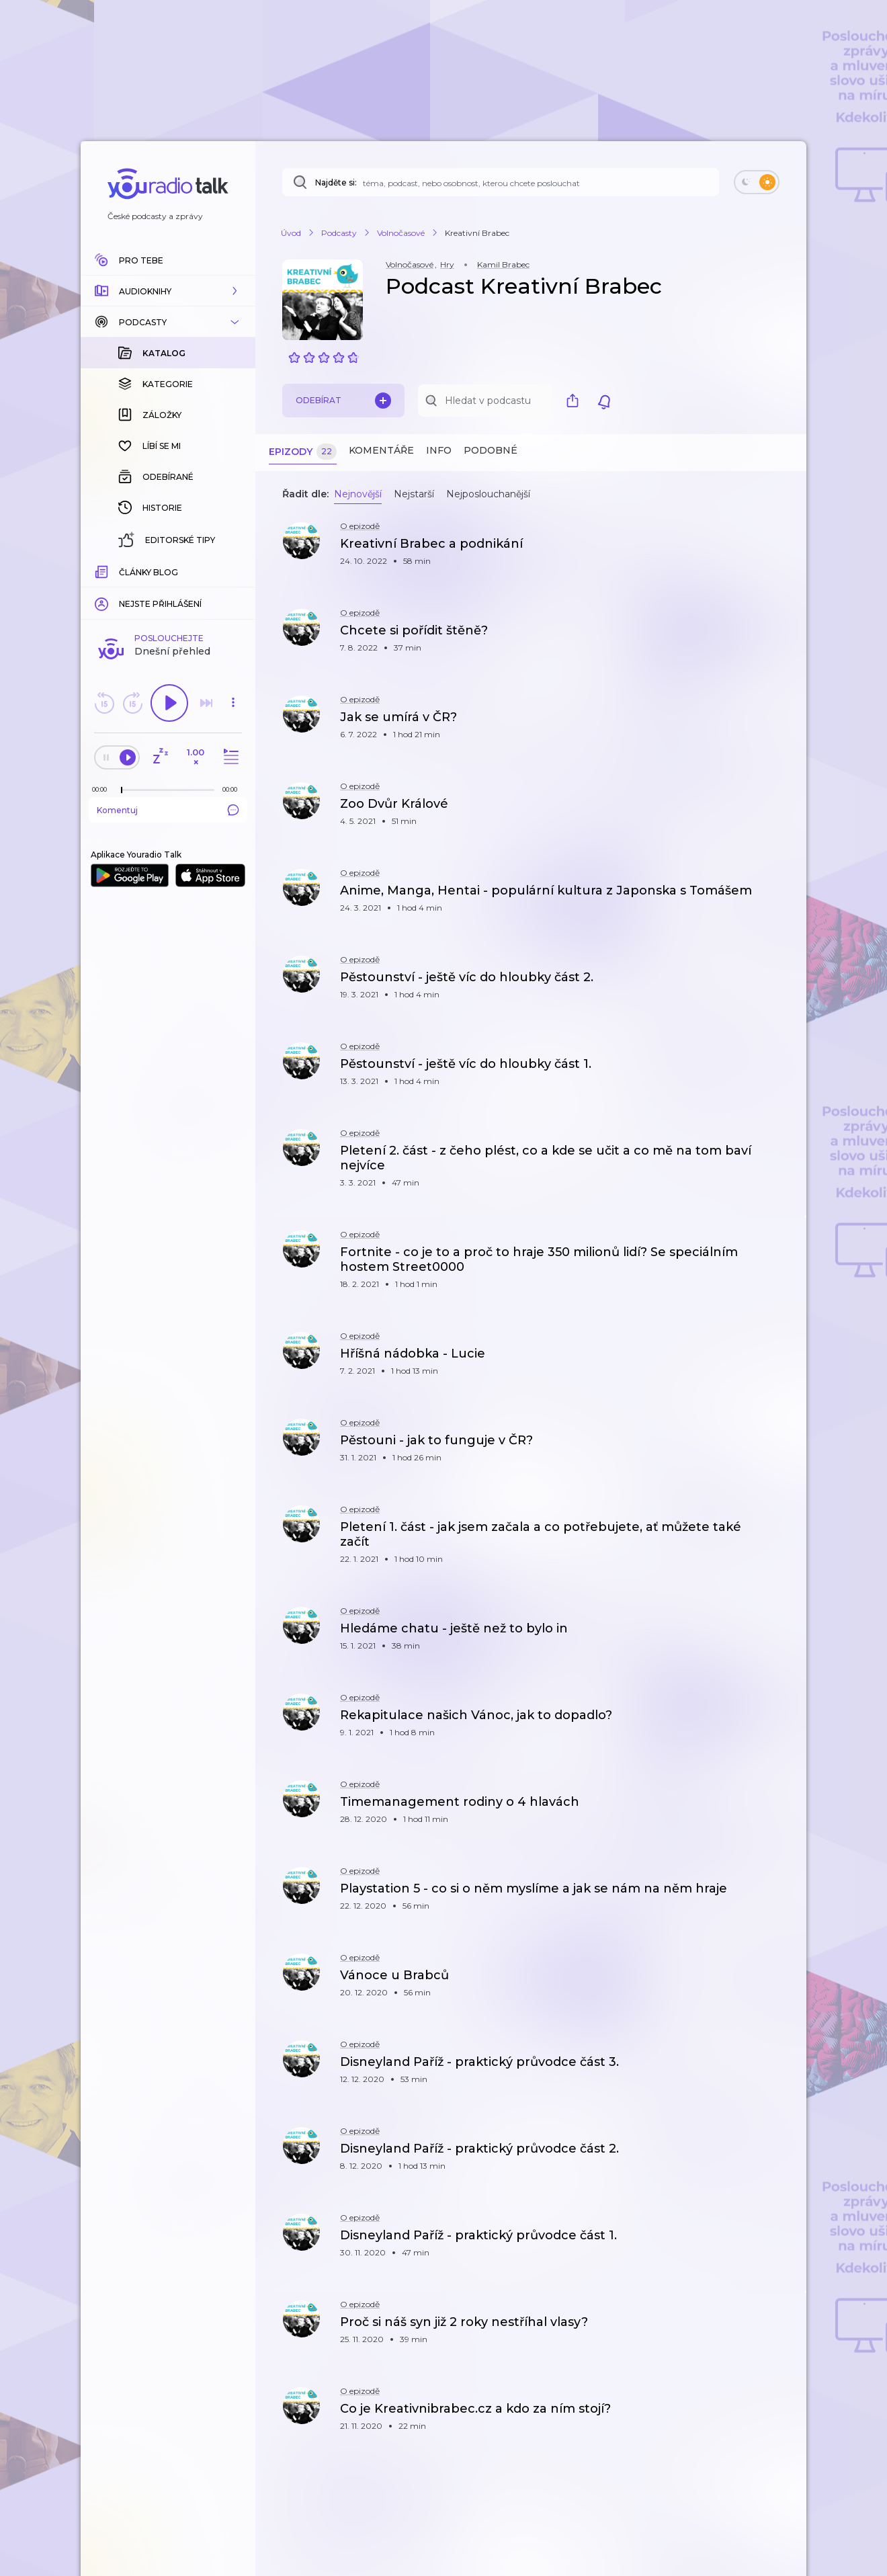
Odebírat (343, 400)
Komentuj (168, 591)
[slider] (121, 571)
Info (439, 450)
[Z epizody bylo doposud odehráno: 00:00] (103, 570)
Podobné (490, 450)
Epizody (303, 452)
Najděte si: (336, 182)
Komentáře (381, 450)
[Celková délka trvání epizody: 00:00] (233, 570)
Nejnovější (358, 494)
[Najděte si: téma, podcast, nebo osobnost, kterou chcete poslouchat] (500, 182)
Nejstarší (414, 494)
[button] (168, 291)
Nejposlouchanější (488, 494)
